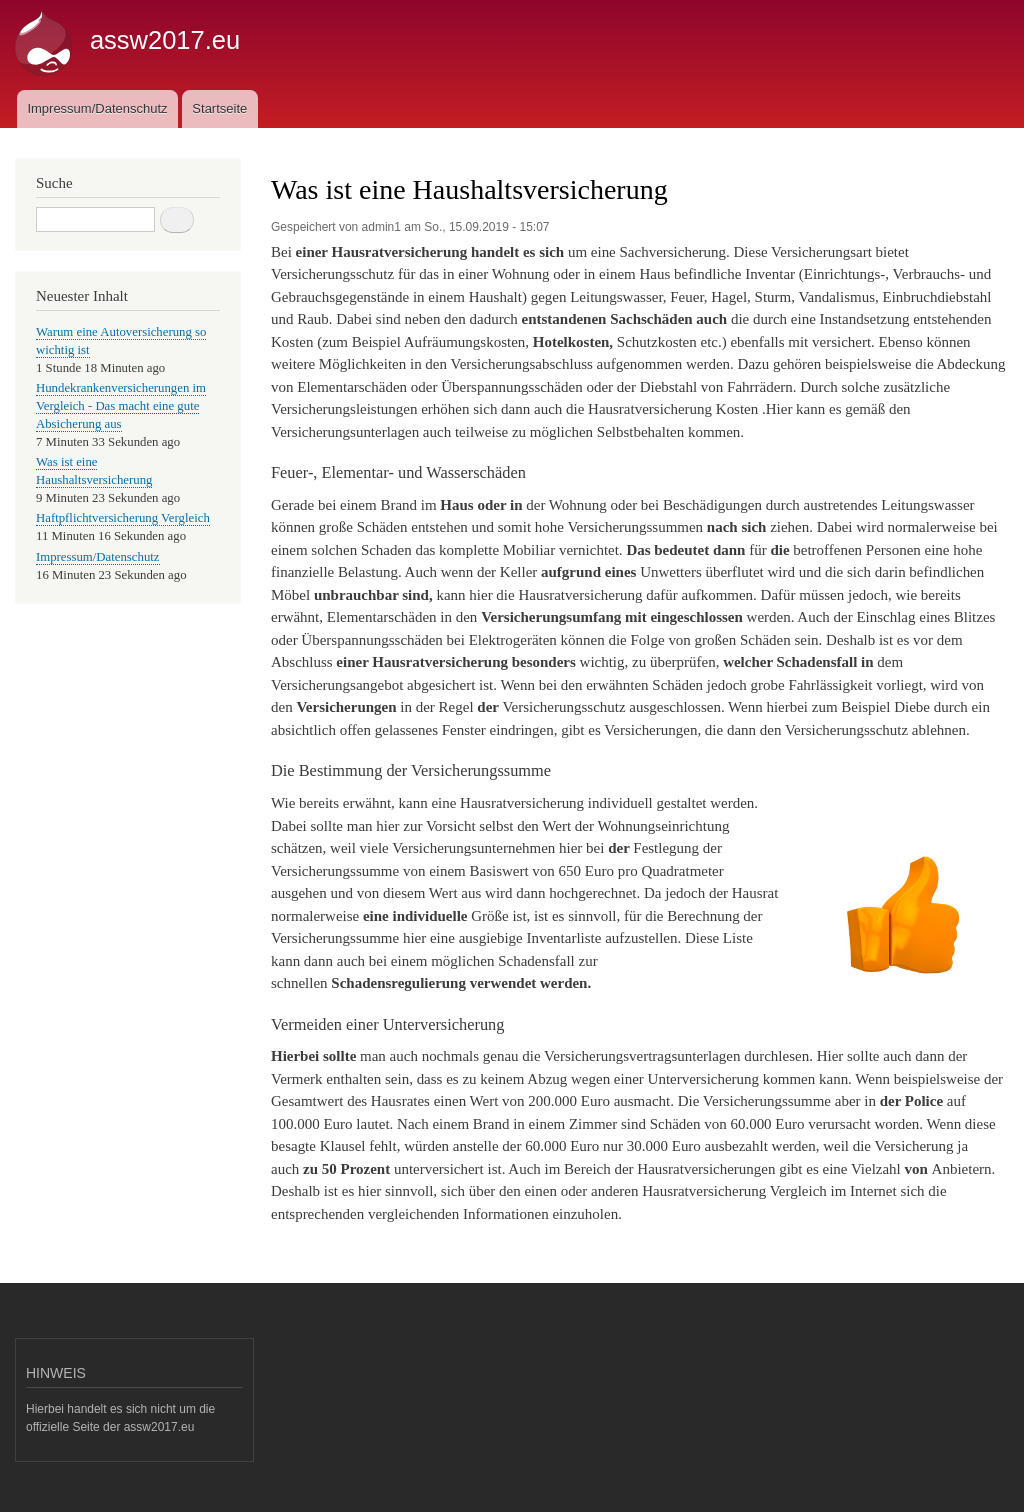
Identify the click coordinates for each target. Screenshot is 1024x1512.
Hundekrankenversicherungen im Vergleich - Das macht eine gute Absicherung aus (121, 406)
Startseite (219, 108)
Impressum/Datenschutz (97, 108)
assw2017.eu (165, 40)
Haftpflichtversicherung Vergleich (123, 518)
